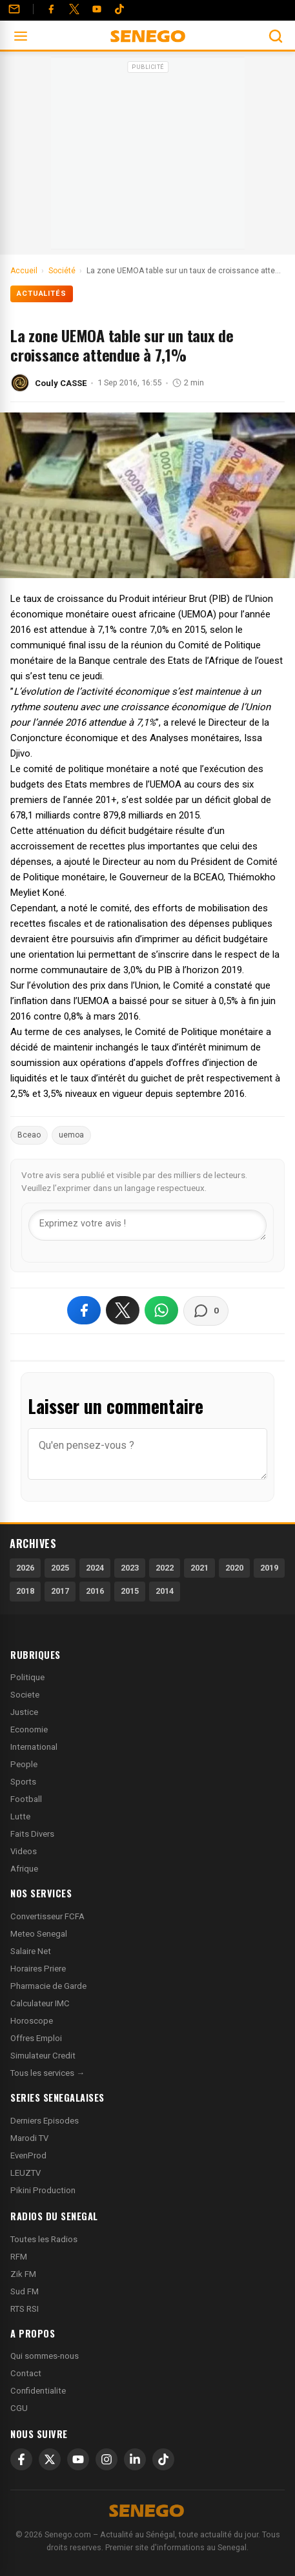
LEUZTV (25, 2173)
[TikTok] (163, 2459)
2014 (165, 1591)
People (23, 1764)
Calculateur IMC (40, 2003)
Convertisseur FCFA (47, 1916)
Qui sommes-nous (44, 2356)
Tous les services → (47, 2073)
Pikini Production (43, 2190)
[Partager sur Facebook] (84, 1310)
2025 (60, 1568)
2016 (95, 1591)
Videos (23, 1851)
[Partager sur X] (122, 1310)
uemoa (71, 1134)
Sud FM (24, 2291)
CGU (19, 2408)
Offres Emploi (36, 2038)
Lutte (20, 1816)
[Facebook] (51, 9)
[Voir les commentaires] (206, 1311)
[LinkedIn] (135, 2459)
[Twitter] (74, 9)
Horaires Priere (38, 1968)
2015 (130, 1591)
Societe (24, 1695)
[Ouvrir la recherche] (275, 36)
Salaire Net (30, 1951)
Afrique (24, 1869)
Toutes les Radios (43, 2239)
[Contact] (14, 9)
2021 (199, 1568)
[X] (50, 2459)
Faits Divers (32, 1834)
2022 (165, 1568)
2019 (269, 1568)
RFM (18, 2256)
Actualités (41, 293)
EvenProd (28, 2155)
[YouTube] (97, 9)
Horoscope (31, 2021)
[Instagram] (106, 2459)
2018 (25, 1591)
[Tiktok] (119, 9)
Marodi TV (29, 2138)
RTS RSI (24, 2309)
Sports (23, 1782)
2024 (95, 1568)
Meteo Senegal (38, 1934)
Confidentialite (38, 2391)
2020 (234, 1568)
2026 (25, 1568)
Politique (27, 1677)
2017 (60, 1591)
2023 (130, 1568)
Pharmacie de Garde (48, 1986)
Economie (29, 1729)
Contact (25, 2373)
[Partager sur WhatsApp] (161, 1310)
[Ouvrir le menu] (21, 36)
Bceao (29, 1134)
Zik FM (23, 2274)
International (33, 1747)
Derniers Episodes (44, 2121)
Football (26, 1799)
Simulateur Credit (43, 2055)
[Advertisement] (148, 157)
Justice (24, 1712)
